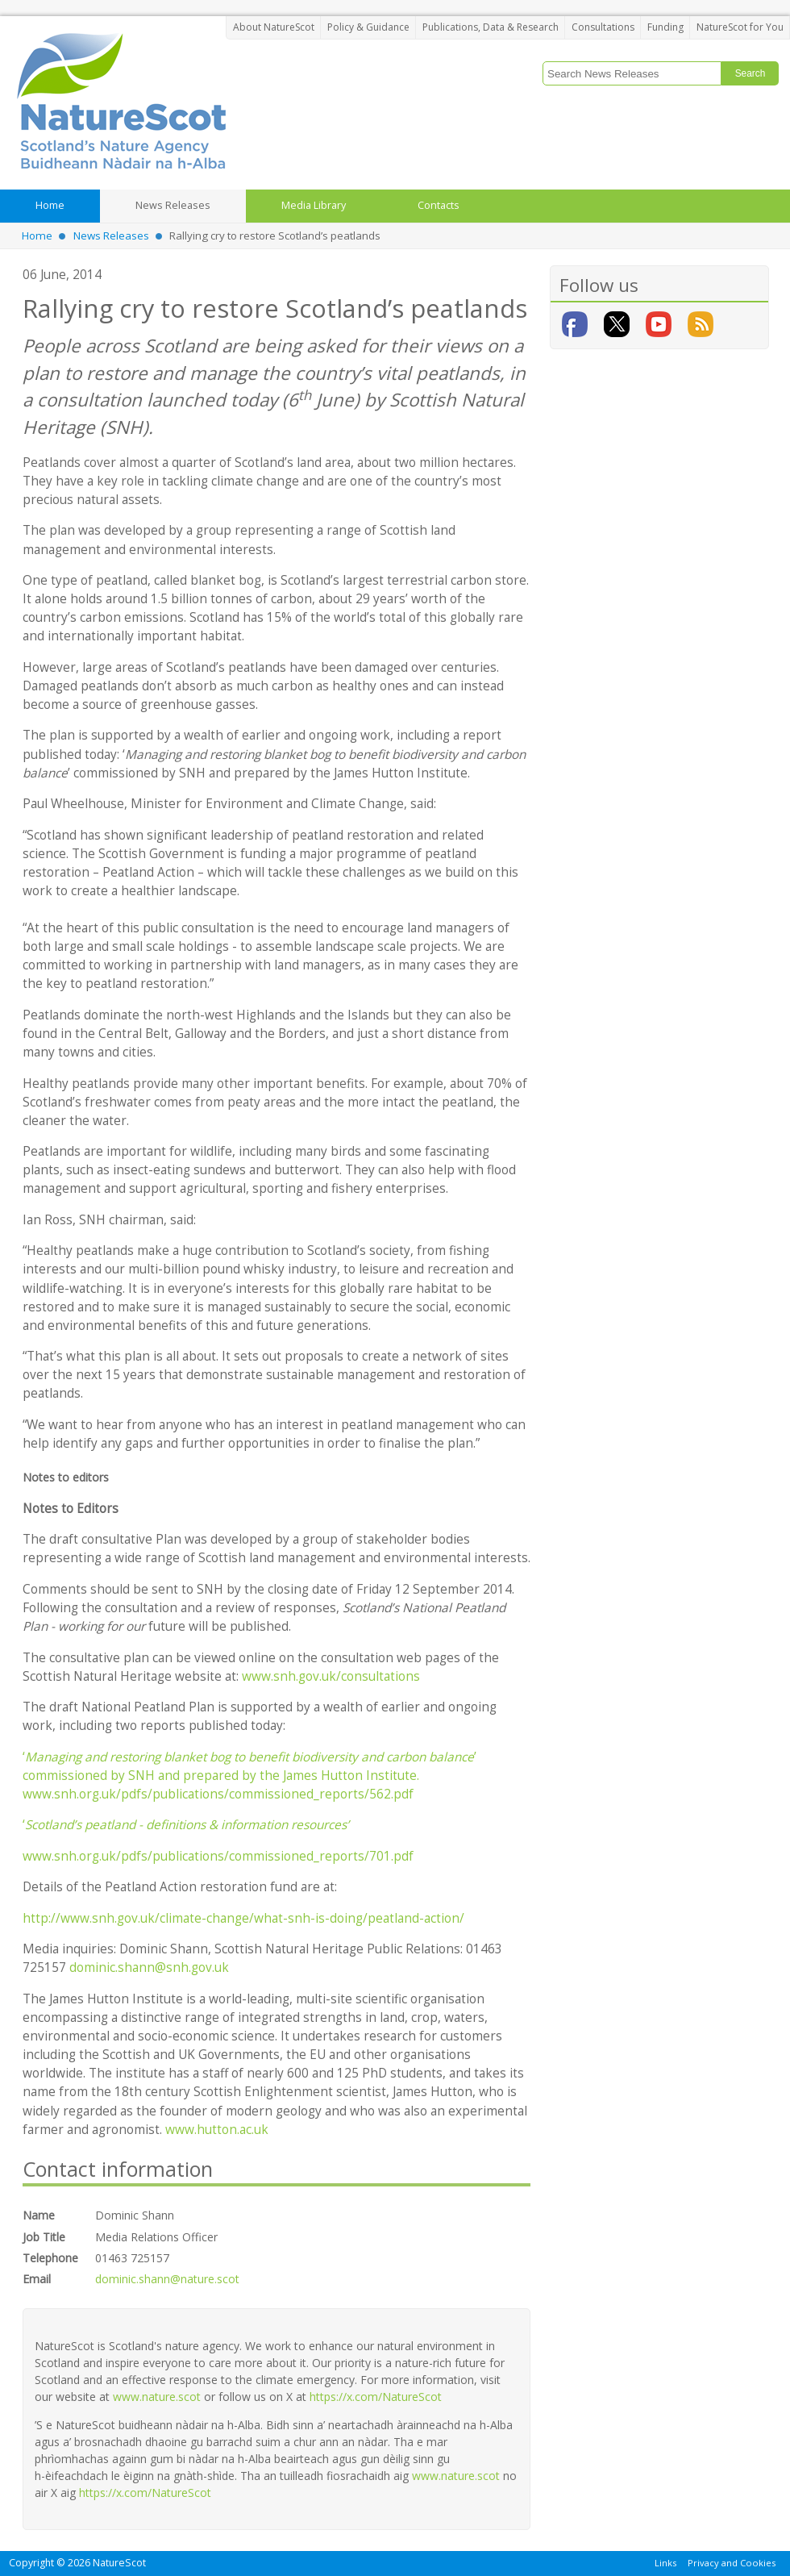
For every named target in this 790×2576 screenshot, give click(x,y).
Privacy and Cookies (731, 2562)
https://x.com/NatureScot (376, 2396)
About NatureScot (273, 27)
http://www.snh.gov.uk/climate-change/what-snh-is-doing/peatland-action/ (243, 1918)
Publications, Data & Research (490, 27)
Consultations (603, 27)
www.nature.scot (157, 2396)
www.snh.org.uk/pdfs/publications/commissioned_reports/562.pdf (218, 1794)
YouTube (659, 324)
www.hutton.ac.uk (216, 2129)
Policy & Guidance (368, 27)
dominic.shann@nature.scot (167, 2278)
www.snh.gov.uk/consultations (331, 1676)
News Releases (111, 235)
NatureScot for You (740, 27)
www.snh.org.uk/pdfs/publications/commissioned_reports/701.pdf (218, 1856)
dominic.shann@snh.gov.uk (149, 1967)
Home (37, 235)
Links (665, 2562)
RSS (700, 324)
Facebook (575, 324)
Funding (665, 27)
